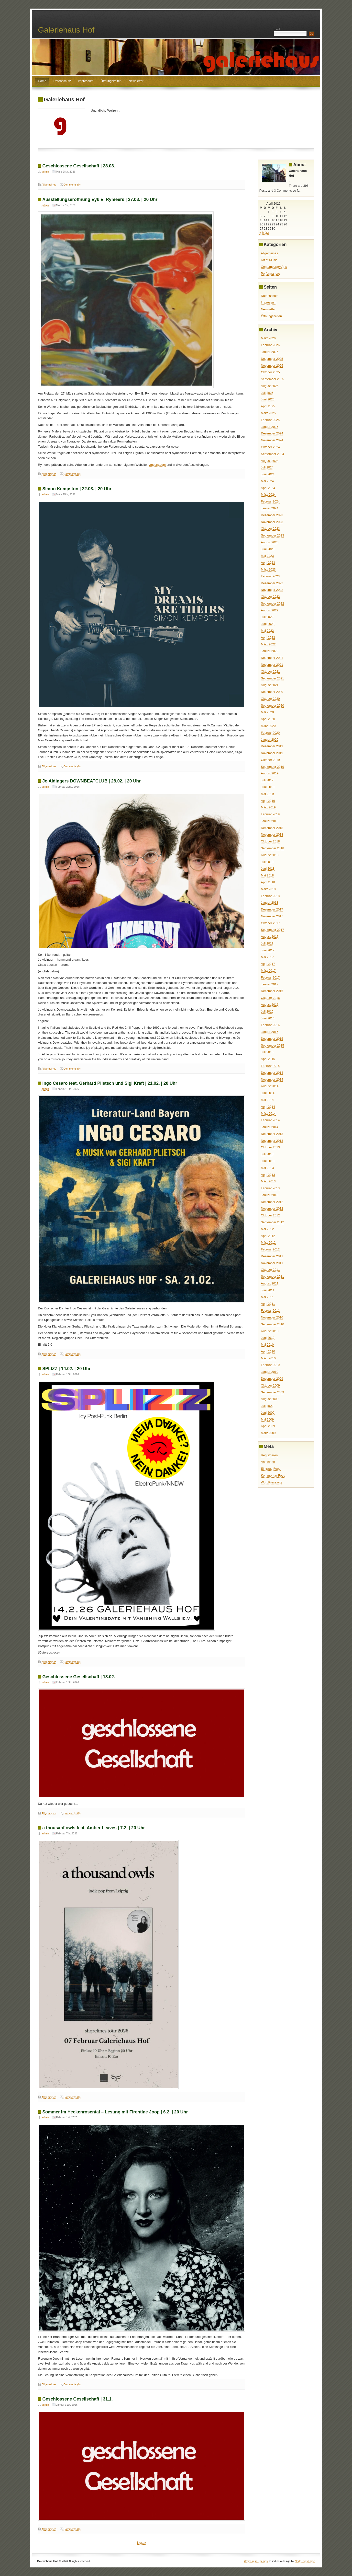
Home (42, 81)
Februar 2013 (270, 1188)
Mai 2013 (267, 1168)
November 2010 (272, 1317)
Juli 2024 (267, 467)
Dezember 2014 (272, 1072)
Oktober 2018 (270, 841)
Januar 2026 (269, 352)
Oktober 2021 (270, 671)
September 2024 (272, 454)
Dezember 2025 (272, 359)
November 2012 (272, 1208)
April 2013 (268, 1175)
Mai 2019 (267, 794)
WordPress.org (271, 1482)
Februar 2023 (270, 576)
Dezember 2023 (272, 515)
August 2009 (269, 1399)
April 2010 (268, 1351)
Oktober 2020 (270, 698)
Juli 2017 (267, 943)
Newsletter (136, 81)
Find (277, 29)
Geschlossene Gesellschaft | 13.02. (78, 1676)
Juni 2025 (268, 399)
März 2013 (268, 1181)
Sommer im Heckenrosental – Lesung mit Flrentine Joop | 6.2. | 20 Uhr (115, 2112)
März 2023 (268, 569)
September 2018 (272, 848)
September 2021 (272, 678)
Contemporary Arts (274, 266)
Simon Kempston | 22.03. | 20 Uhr (76, 488)
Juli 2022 (267, 617)
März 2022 (268, 644)
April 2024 (268, 488)
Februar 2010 (270, 1365)
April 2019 (268, 801)
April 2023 (268, 562)
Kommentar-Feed (273, 1475)
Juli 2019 (267, 780)
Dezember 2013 (272, 1134)
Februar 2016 (270, 1025)
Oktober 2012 (270, 1215)
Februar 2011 (270, 1310)
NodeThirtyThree (305, 2561)
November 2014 (272, 1079)
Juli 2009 (267, 1406)
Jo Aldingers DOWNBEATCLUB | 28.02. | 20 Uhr (91, 781)
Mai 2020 (267, 712)
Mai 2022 (267, 630)
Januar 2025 (269, 427)
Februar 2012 (270, 1249)
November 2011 (272, 1263)
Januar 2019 (269, 821)
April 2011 (268, 1303)
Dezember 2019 (272, 746)
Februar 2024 (270, 501)
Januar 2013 (269, 1195)
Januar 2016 (269, 1032)
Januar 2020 (269, 739)
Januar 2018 (269, 902)
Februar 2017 (270, 977)
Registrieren (269, 1455)
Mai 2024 (267, 481)
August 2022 (269, 610)
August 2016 (269, 1004)
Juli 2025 (267, 393)
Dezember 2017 (272, 909)
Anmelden (268, 1462)
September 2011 (272, 1276)
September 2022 (272, 603)
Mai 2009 (267, 1419)
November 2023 (272, 522)
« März (264, 232)
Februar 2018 (270, 896)
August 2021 (269, 685)
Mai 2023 (267, 556)
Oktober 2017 (270, 923)
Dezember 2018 (272, 828)
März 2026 (268, 338)
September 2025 (272, 379)
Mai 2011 (267, 1297)
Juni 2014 (268, 1093)
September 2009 (272, 1392)
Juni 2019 (268, 787)
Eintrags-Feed (270, 1468)
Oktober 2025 (270, 372)
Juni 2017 (268, 950)
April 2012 (268, 1236)
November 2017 (272, 916)
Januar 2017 (269, 984)
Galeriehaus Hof (66, 29)
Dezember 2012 (272, 1202)
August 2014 (269, 1086)
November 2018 (272, 834)
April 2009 (268, 1426)
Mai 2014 (267, 1100)
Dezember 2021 (272, 658)
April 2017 (268, 964)
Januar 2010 (269, 1372)
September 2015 (272, 1045)
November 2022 (272, 590)
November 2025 (272, 365)
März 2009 (268, 1433)
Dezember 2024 (272, 433)
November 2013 (272, 1140)
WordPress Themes (256, 2561)
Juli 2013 (267, 1154)
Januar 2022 (269, 651)
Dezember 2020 (272, 692)
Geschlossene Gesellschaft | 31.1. (77, 2399)
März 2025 (268, 413)
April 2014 (268, 1106)
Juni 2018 (268, 868)
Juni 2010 (268, 1338)
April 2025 (268, 406)
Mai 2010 (267, 1344)
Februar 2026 (270, 345)
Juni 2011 (268, 1290)
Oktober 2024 (270, 447)
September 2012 (272, 1222)
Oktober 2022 (270, 596)
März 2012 (268, 1242)
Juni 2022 (268, 624)
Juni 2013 (268, 1161)
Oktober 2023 (270, 528)
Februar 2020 (270, 732)
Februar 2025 (270, 420)
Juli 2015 (267, 1052)
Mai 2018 (267, 875)
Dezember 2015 (272, 1038)
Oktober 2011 (270, 1269)
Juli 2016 (267, 1011)
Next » (141, 2542)
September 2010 (272, 1324)
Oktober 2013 (270, 1147)
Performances (270, 273)
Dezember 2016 (272, 991)
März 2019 (268, 807)
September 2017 (272, 930)
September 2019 (272, 767)
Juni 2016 (268, 1018)
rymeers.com (157, 464)
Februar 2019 (270, 814)
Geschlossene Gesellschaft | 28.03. (78, 165)
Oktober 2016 (270, 998)
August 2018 (269, 855)
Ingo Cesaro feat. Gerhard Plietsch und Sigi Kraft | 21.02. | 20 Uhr (109, 1083)
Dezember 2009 (272, 1378)
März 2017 (268, 970)
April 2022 (268, 637)
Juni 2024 (268, 474)
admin (45, 171)
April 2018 (268, 882)
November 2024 (272, 440)
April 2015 (268, 1059)
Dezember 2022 (272, 583)
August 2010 (269, 1331)
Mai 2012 (267, 1229)
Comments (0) (72, 184)
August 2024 (269, 461)
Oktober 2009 (270, 1385)
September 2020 (272, 705)
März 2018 (268, 889)
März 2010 (268, 1358)
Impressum (85, 81)
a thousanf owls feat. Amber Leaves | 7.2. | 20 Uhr (93, 1827)
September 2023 (272, 535)
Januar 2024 (269, 508)
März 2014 (268, 1113)
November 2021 (272, 664)
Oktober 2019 (270, 760)
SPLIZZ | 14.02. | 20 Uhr (66, 1368)
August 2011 (269, 1283)
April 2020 (268, 719)
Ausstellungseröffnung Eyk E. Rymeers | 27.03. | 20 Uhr (99, 199)
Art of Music (269, 260)
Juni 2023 (268, 549)
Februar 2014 (270, 1120)
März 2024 (268, 494)
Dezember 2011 (272, 1256)
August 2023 (269, 542)
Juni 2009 (268, 1412)
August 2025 (269, 386)
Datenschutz (62, 81)
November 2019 (272, 753)
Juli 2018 (267, 862)
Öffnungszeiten (110, 81)
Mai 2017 (267, 957)
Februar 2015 (270, 1066)
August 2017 (269, 936)
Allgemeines (49, 184)
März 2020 (268, 726)
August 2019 (269, 773)
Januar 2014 (269, 1127)
